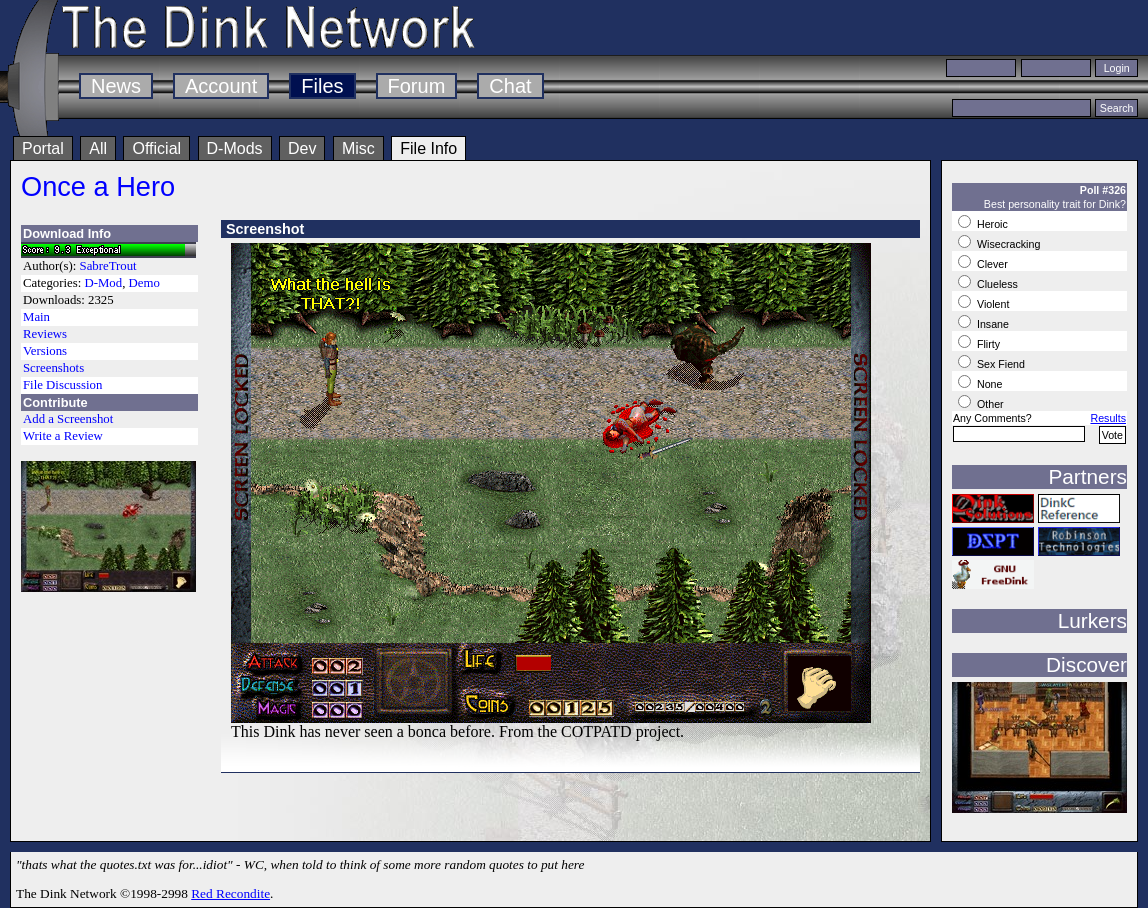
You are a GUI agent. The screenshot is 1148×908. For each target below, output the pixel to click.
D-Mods (235, 148)
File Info (428, 148)
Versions (45, 351)
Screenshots (53, 368)
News (116, 86)
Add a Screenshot (68, 419)
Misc (358, 148)
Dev (302, 148)
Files (322, 86)
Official (156, 148)
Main (36, 317)
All (98, 148)
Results (1108, 418)
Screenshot (265, 229)
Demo (144, 283)
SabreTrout (108, 266)
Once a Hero (98, 186)
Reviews (45, 334)
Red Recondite (230, 893)
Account (221, 86)
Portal (43, 148)
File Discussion (62, 385)
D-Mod (103, 283)
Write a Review (63, 436)
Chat (510, 86)
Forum (417, 86)
